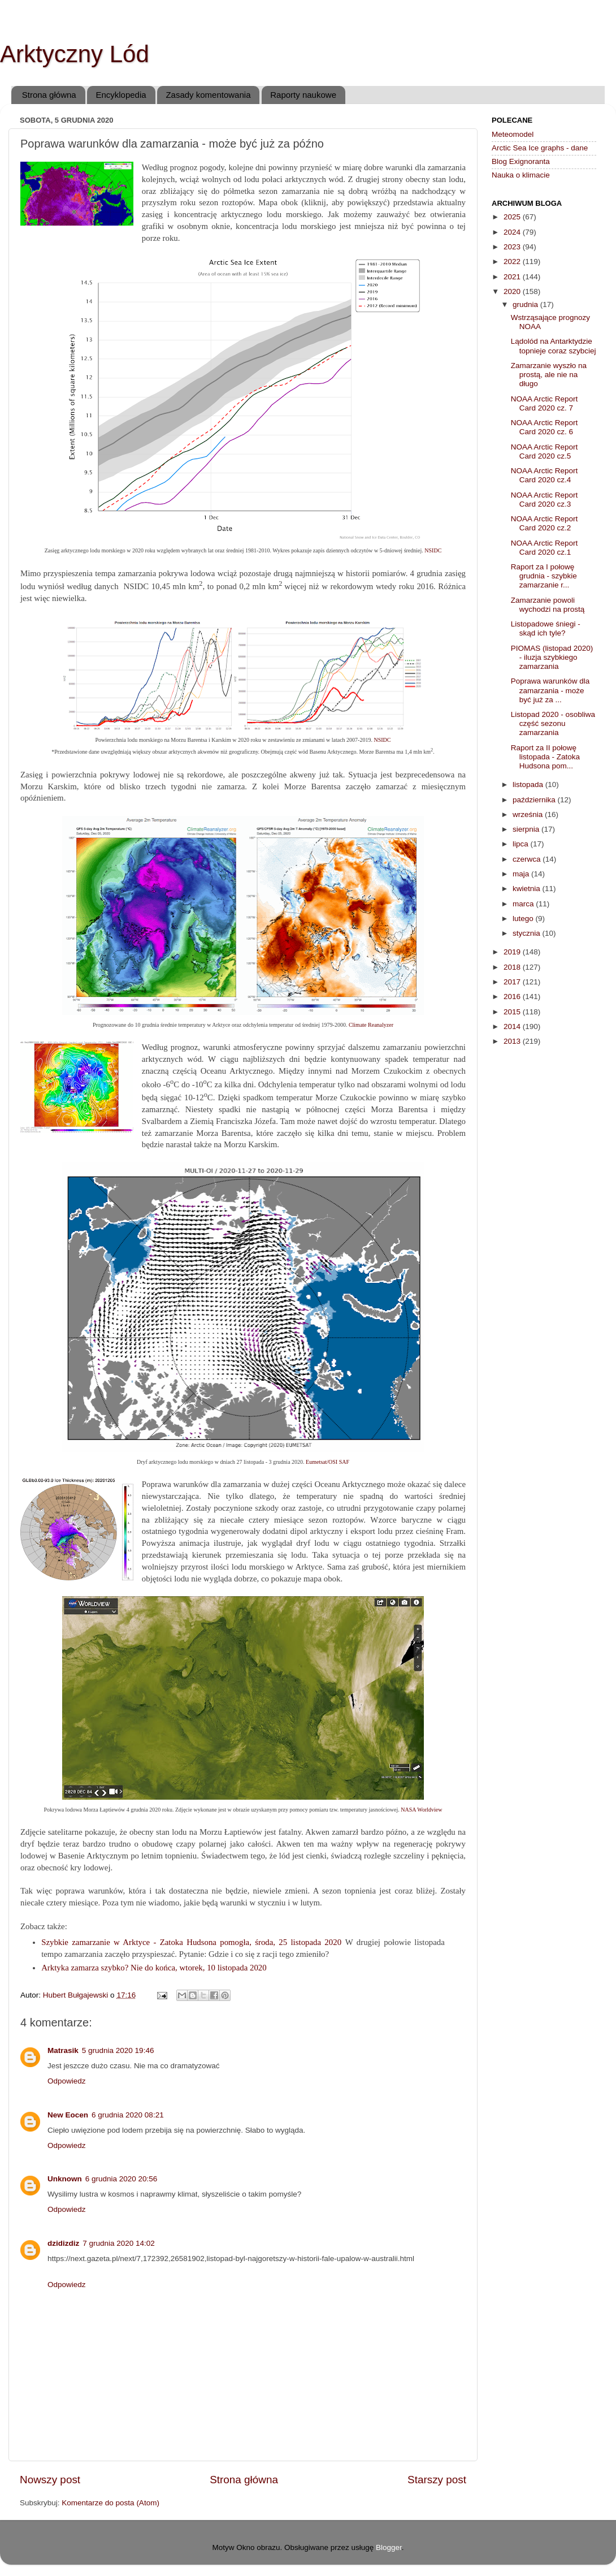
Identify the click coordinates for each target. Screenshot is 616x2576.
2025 (513, 217)
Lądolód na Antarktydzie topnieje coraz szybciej (553, 346)
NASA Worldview (421, 1809)
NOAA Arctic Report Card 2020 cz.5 (544, 451)
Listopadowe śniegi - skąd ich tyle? (545, 628)
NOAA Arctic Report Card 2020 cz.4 (544, 475)
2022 (513, 261)
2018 (513, 967)
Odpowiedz (66, 2081)
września (529, 814)
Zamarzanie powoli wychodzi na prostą (548, 604)
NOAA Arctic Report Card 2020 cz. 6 (544, 427)
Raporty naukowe (303, 95)
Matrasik (63, 2050)
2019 (513, 952)
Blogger (389, 2547)
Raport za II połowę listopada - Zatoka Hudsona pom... (545, 757)
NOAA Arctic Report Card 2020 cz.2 (544, 523)
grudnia (526, 304)
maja (522, 874)
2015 (513, 1012)
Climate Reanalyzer (371, 1025)
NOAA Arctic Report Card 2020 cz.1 (544, 547)
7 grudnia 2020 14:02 (119, 2243)
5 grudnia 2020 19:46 (118, 2050)
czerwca (528, 859)
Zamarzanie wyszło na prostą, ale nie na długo (549, 374)
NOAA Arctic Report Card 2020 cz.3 (544, 499)
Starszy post (436, 2480)
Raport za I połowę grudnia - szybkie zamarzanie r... (544, 576)
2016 (513, 996)
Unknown (64, 2179)
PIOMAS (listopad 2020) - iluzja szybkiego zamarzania (552, 657)
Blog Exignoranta (521, 161)
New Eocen (67, 2115)
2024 (513, 232)
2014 (513, 1026)
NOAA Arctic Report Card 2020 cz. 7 (544, 403)
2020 (513, 291)
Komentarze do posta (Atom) (110, 2503)
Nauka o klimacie (521, 175)
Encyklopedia (121, 95)
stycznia (528, 933)
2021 (513, 277)
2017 (513, 982)
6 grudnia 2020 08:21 (128, 2115)
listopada (529, 784)
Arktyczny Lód (74, 54)
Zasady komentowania (208, 95)
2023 (513, 247)
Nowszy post (50, 2480)
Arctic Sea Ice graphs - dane (540, 148)
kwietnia (528, 888)
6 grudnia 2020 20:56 (121, 2179)
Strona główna (49, 95)
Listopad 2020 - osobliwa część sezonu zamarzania (553, 723)
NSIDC (432, 550)
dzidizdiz (63, 2243)
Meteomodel (512, 134)
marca (524, 904)
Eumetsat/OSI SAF (327, 1462)
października (535, 800)
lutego (524, 918)
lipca (522, 844)
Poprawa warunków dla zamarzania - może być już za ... (550, 690)
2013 (513, 1041)
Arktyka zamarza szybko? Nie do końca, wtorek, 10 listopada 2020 (154, 1967)
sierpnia (527, 829)
